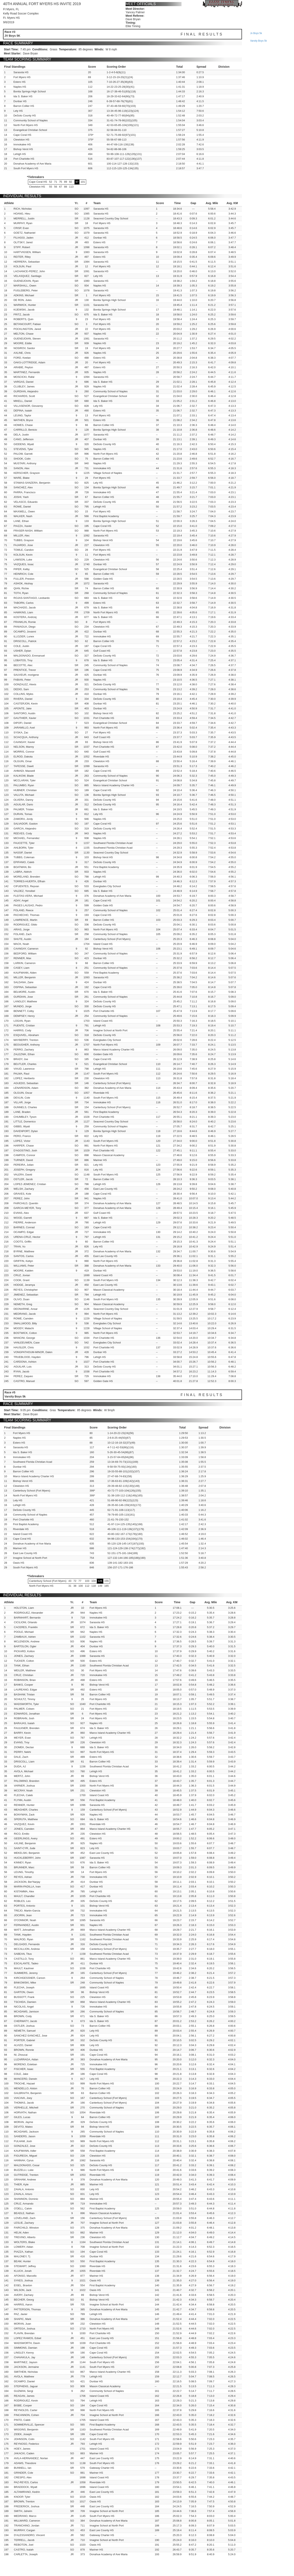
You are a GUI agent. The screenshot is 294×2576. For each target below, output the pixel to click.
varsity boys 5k (258, 40)
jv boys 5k (256, 33)
